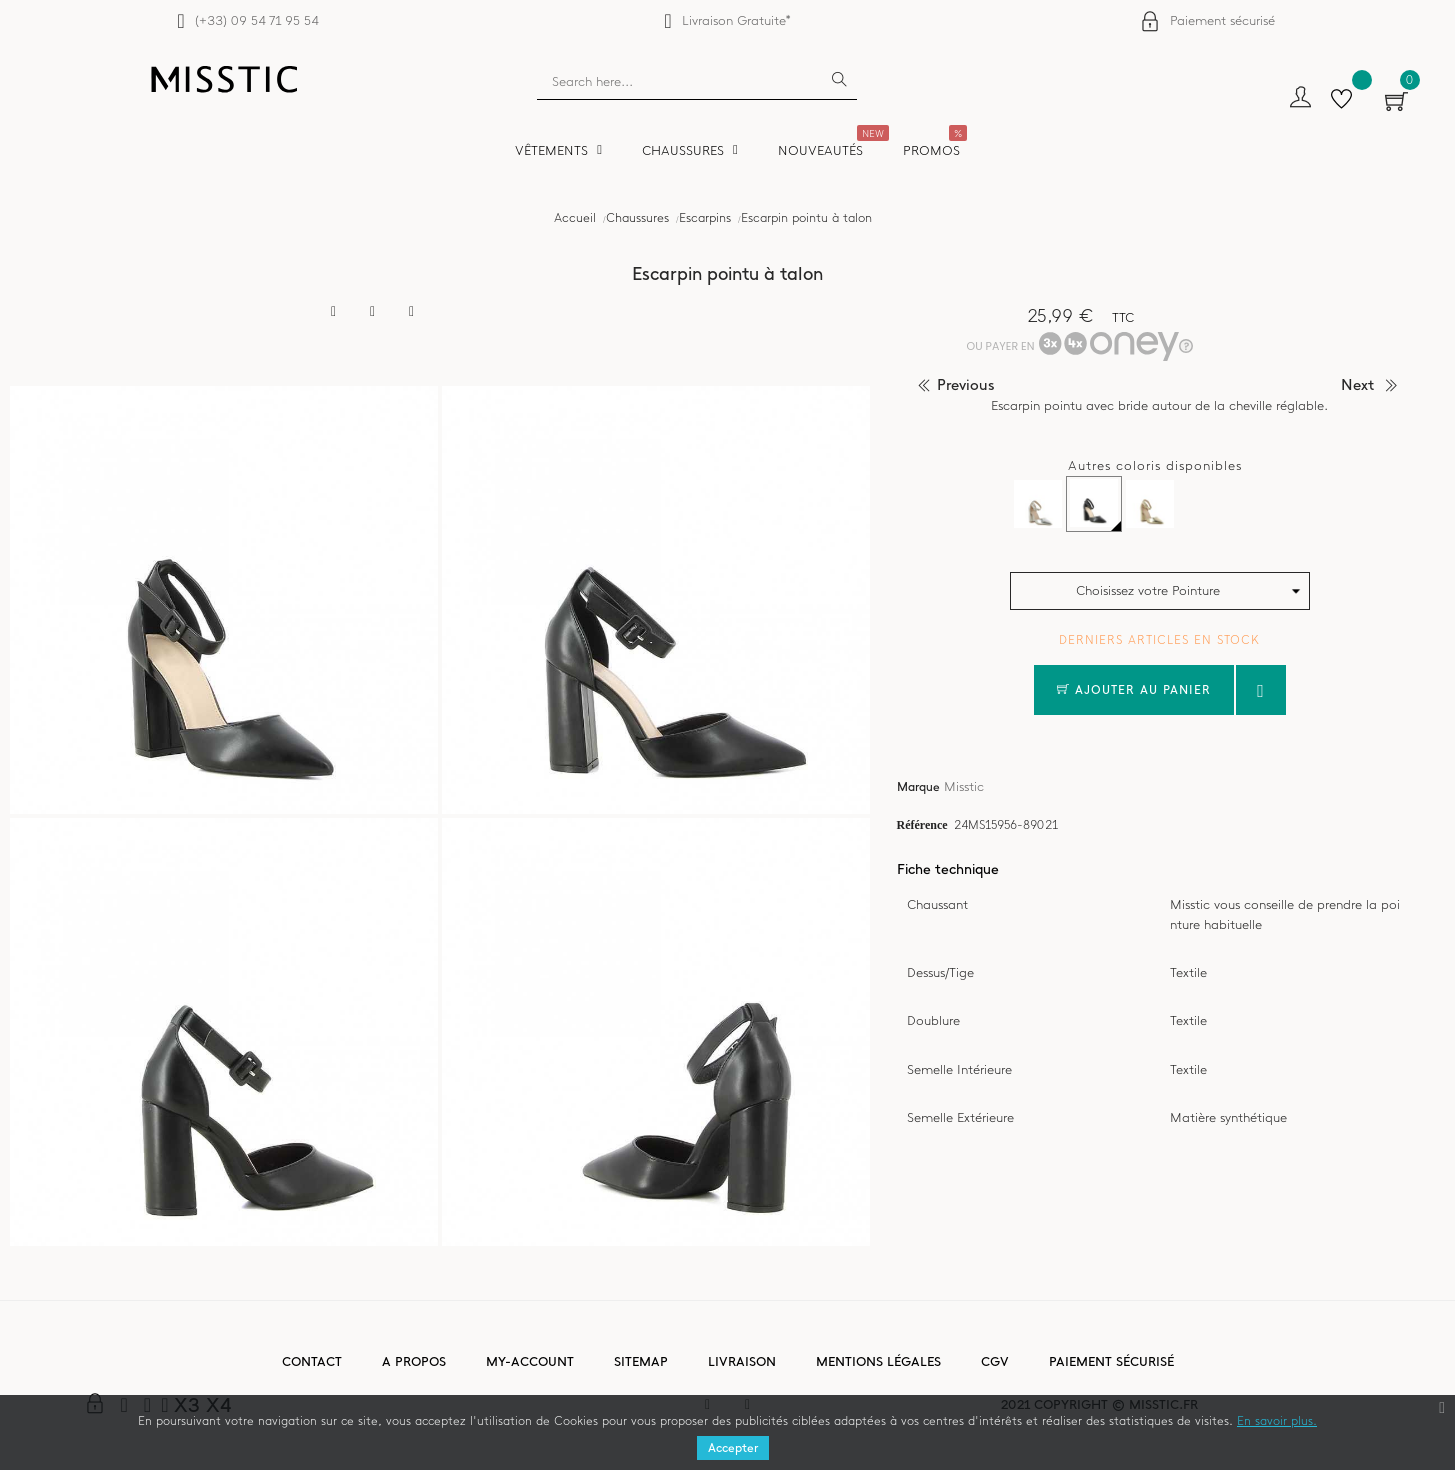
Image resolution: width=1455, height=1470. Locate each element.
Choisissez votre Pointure (1148, 590)
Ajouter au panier (1134, 690)
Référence (922, 824)
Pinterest (412, 312)
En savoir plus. (1277, 1421)
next (1357, 385)
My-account (530, 1361)
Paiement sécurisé (1222, 20)
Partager (334, 312)
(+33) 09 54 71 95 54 (256, 20)
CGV (995, 1361)
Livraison (742, 1361)
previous (965, 385)
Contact (312, 1361)
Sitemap (641, 1361)
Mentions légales (878, 1361)
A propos (414, 1361)
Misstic (964, 786)
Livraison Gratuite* (736, 20)
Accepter (733, 1448)
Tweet (373, 312)
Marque (918, 787)
